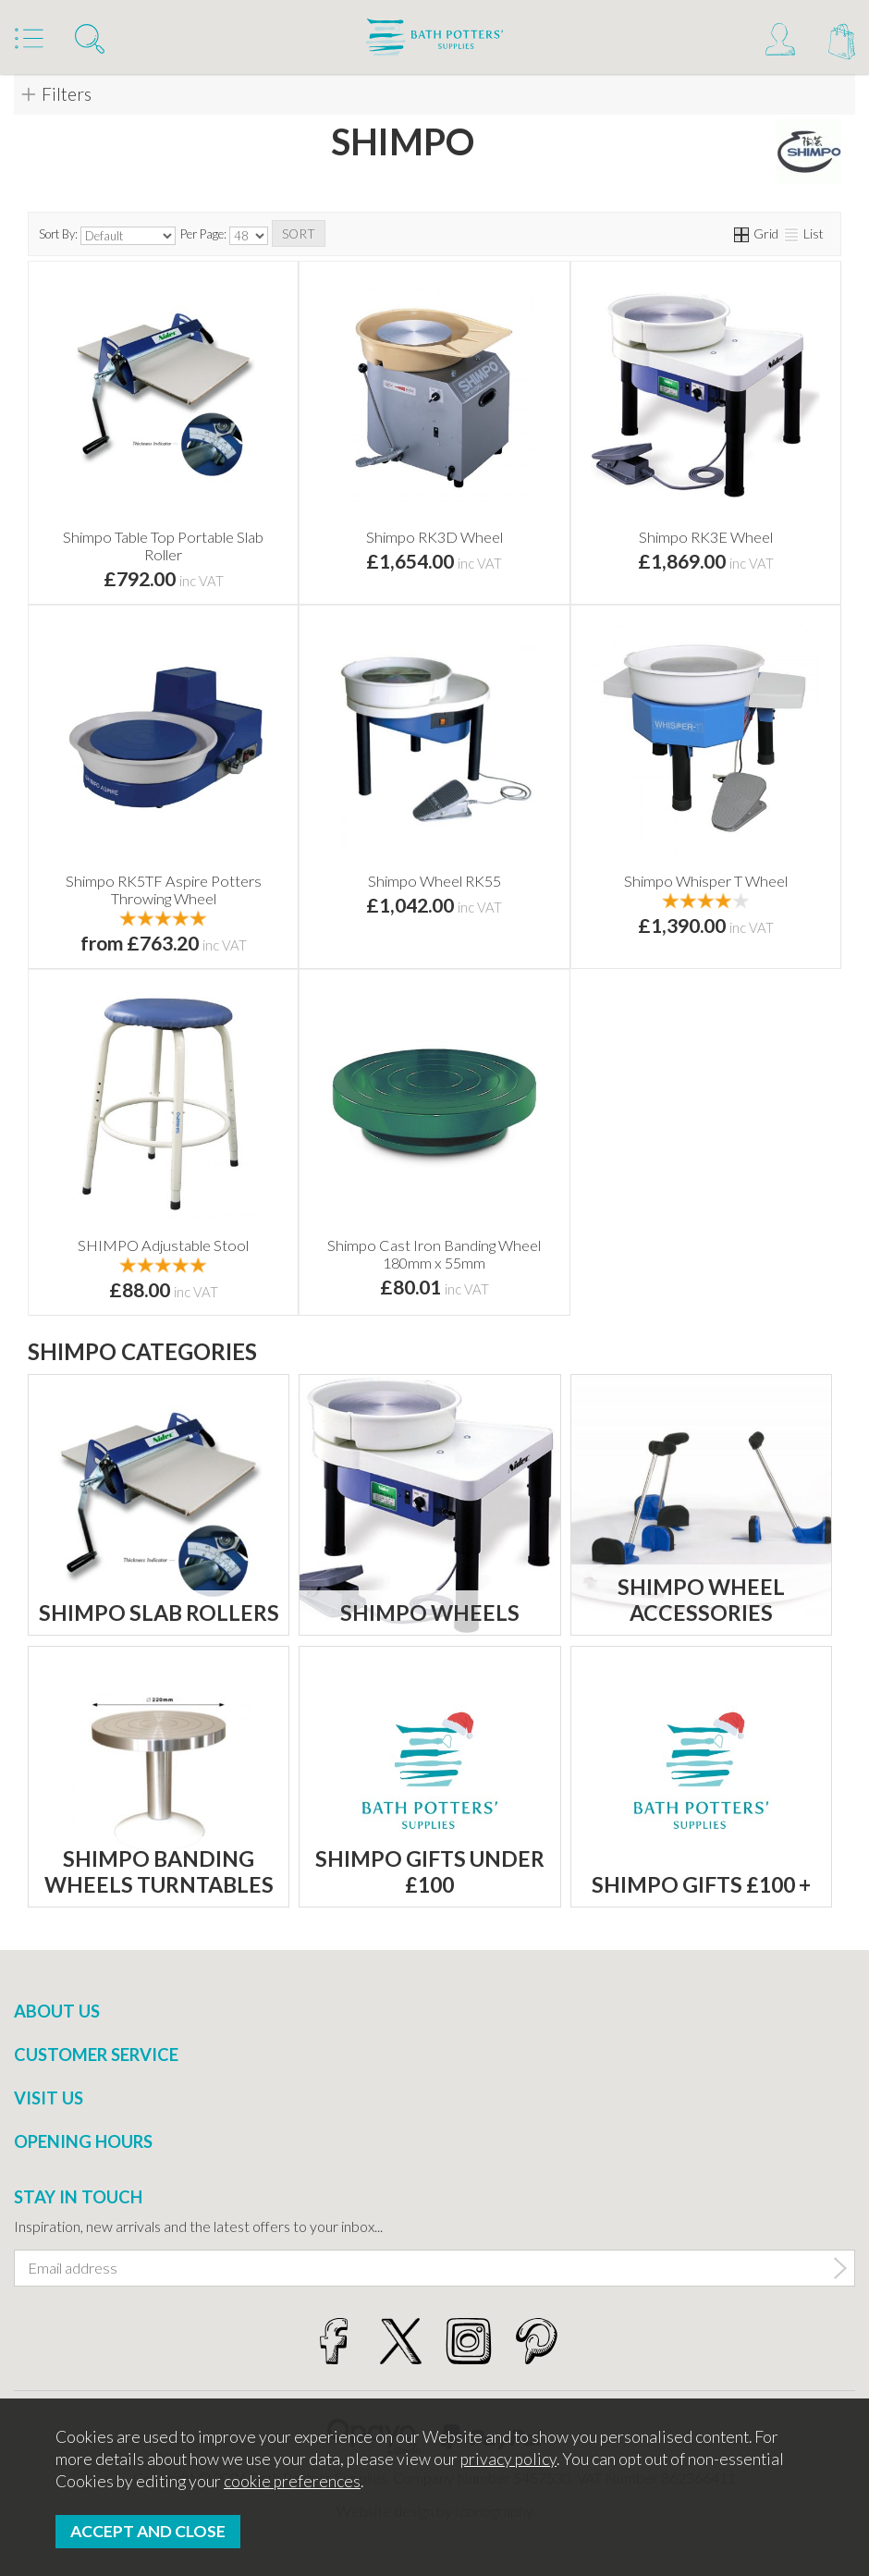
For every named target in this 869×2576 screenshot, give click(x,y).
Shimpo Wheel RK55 (434, 880)
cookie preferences (292, 2481)
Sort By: (107, 236)
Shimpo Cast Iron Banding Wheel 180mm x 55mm (434, 1253)
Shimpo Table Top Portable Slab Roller (163, 545)
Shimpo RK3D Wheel (434, 537)
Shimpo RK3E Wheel (706, 537)
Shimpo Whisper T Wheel (706, 880)
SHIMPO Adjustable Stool (163, 1245)
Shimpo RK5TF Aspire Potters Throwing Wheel (164, 889)
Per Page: (224, 236)
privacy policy (508, 2459)
